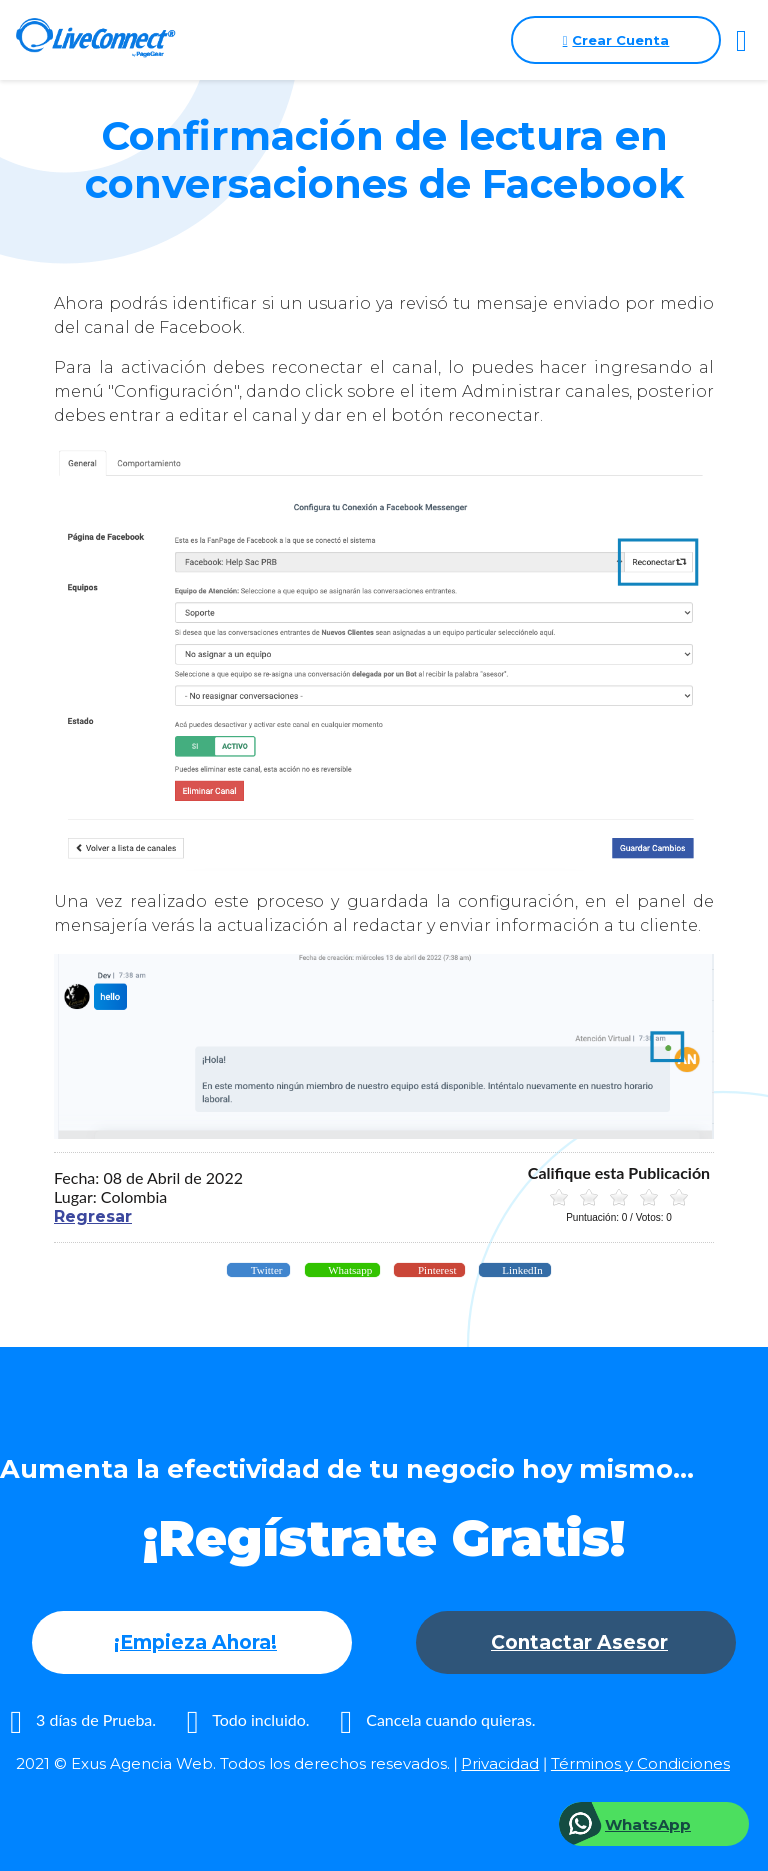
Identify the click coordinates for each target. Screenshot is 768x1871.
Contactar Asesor (579, 1642)
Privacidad (500, 1763)
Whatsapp (349, 1270)
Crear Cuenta (616, 40)
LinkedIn (521, 1270)
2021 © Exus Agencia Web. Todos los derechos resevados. (233, 1763)
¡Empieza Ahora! (195, 1642)
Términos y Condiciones (640, 1763)
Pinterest (435, 1270)
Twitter (265, 1270)
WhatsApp (648, 1824)
